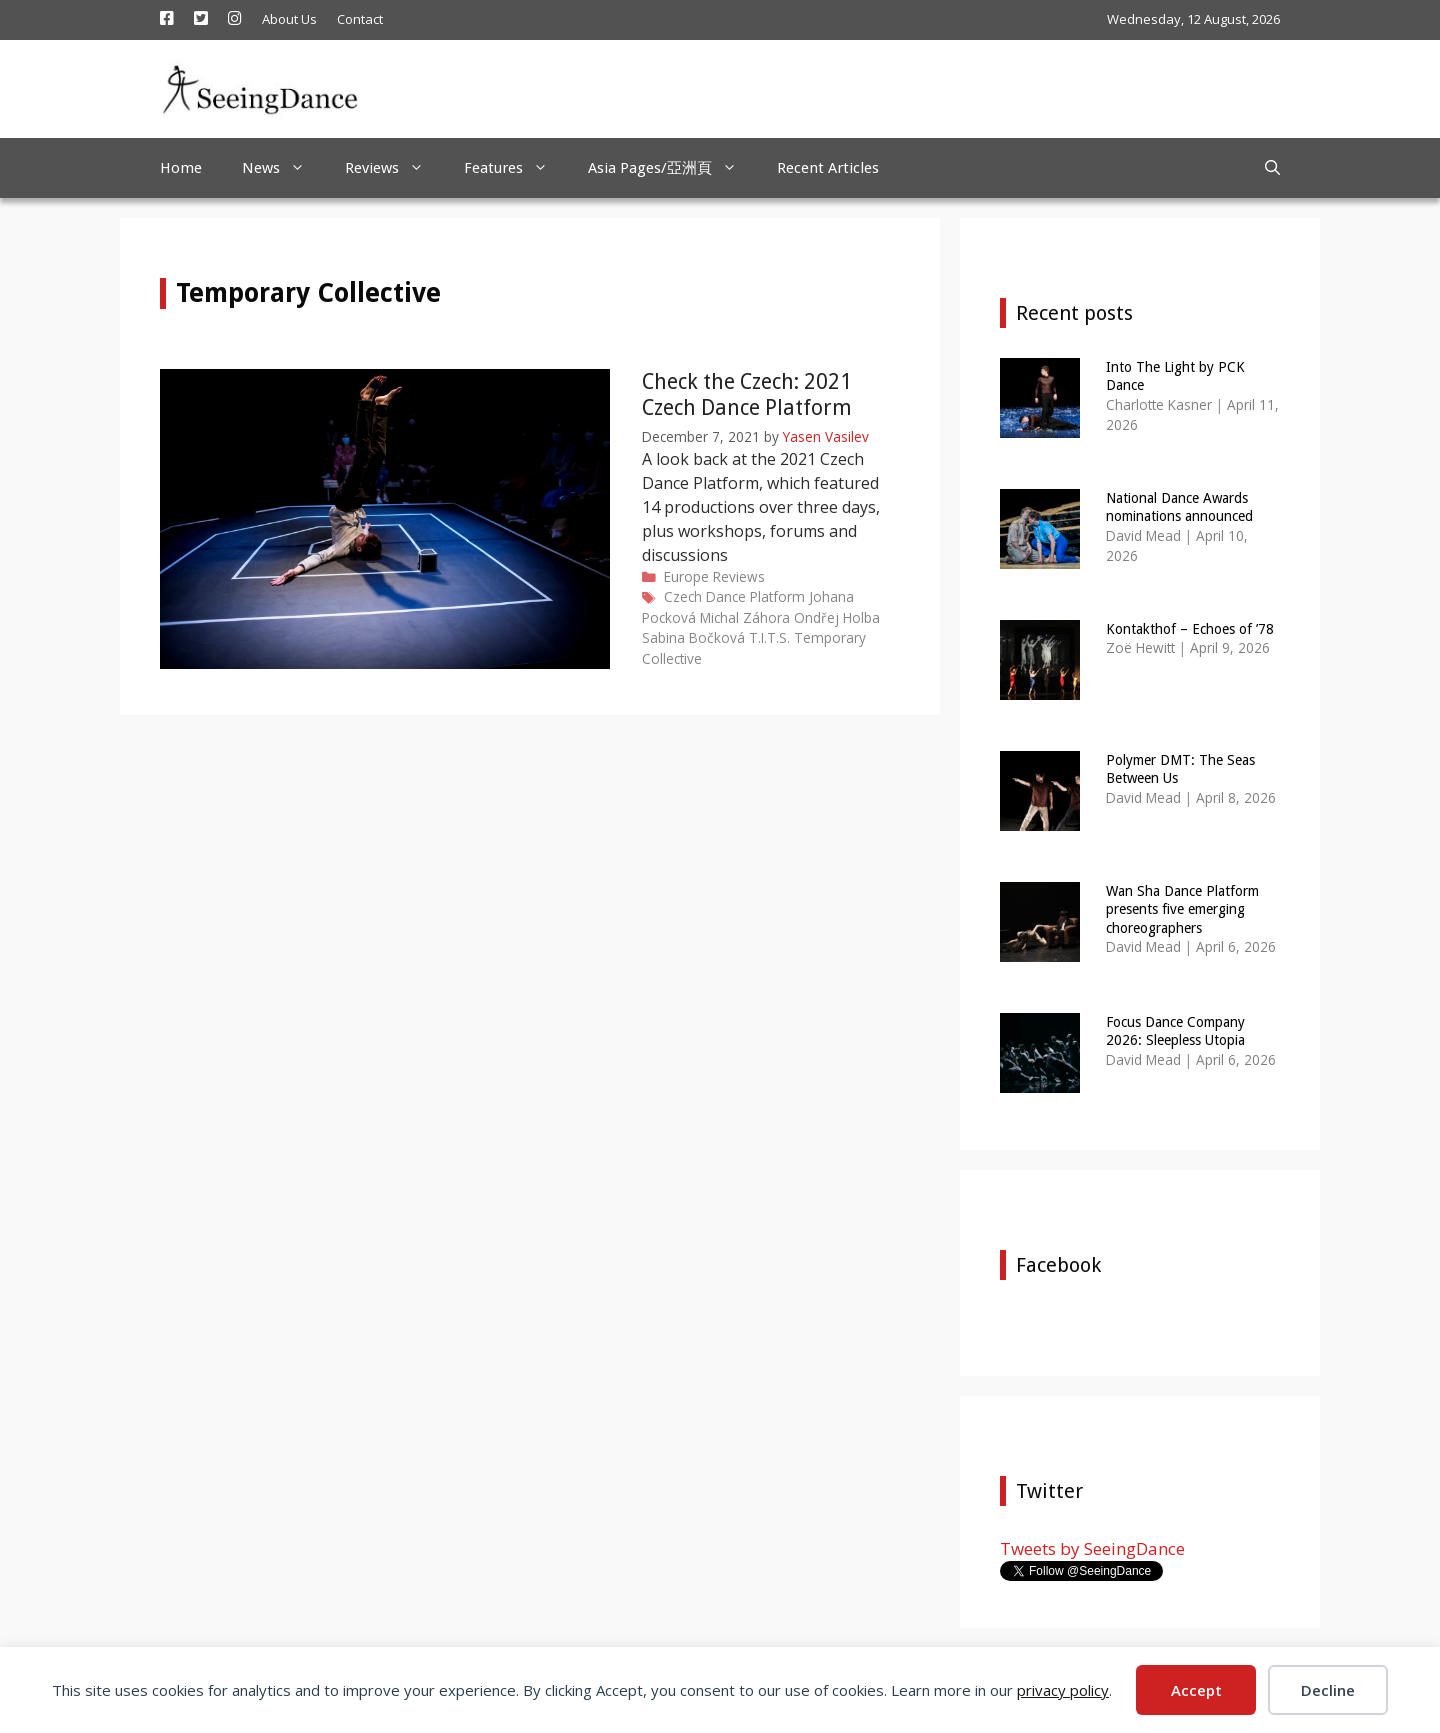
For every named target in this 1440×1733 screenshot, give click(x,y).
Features (516, 168)
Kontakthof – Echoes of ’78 (1190, 629)
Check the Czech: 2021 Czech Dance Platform (747, 394)
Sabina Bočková (693, 637)
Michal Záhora (745, 617)
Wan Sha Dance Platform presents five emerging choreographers (1182, 909)
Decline (1328, 1690)
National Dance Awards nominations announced (1179, 507)
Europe (686, 576)
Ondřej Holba (837, 617)
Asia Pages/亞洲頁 (672, 168)
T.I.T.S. (769, 637)
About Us (289, 19)
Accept (1196, 1690)
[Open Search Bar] (1272, 168)
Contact (360, 19)
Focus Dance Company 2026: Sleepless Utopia (1175, 1031)
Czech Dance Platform (734, 596)
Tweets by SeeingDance (1092, 1548)
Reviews (394, 168)
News (283, 168)
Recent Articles (828, 168)
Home (181, 168)
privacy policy (1063, 1690)
